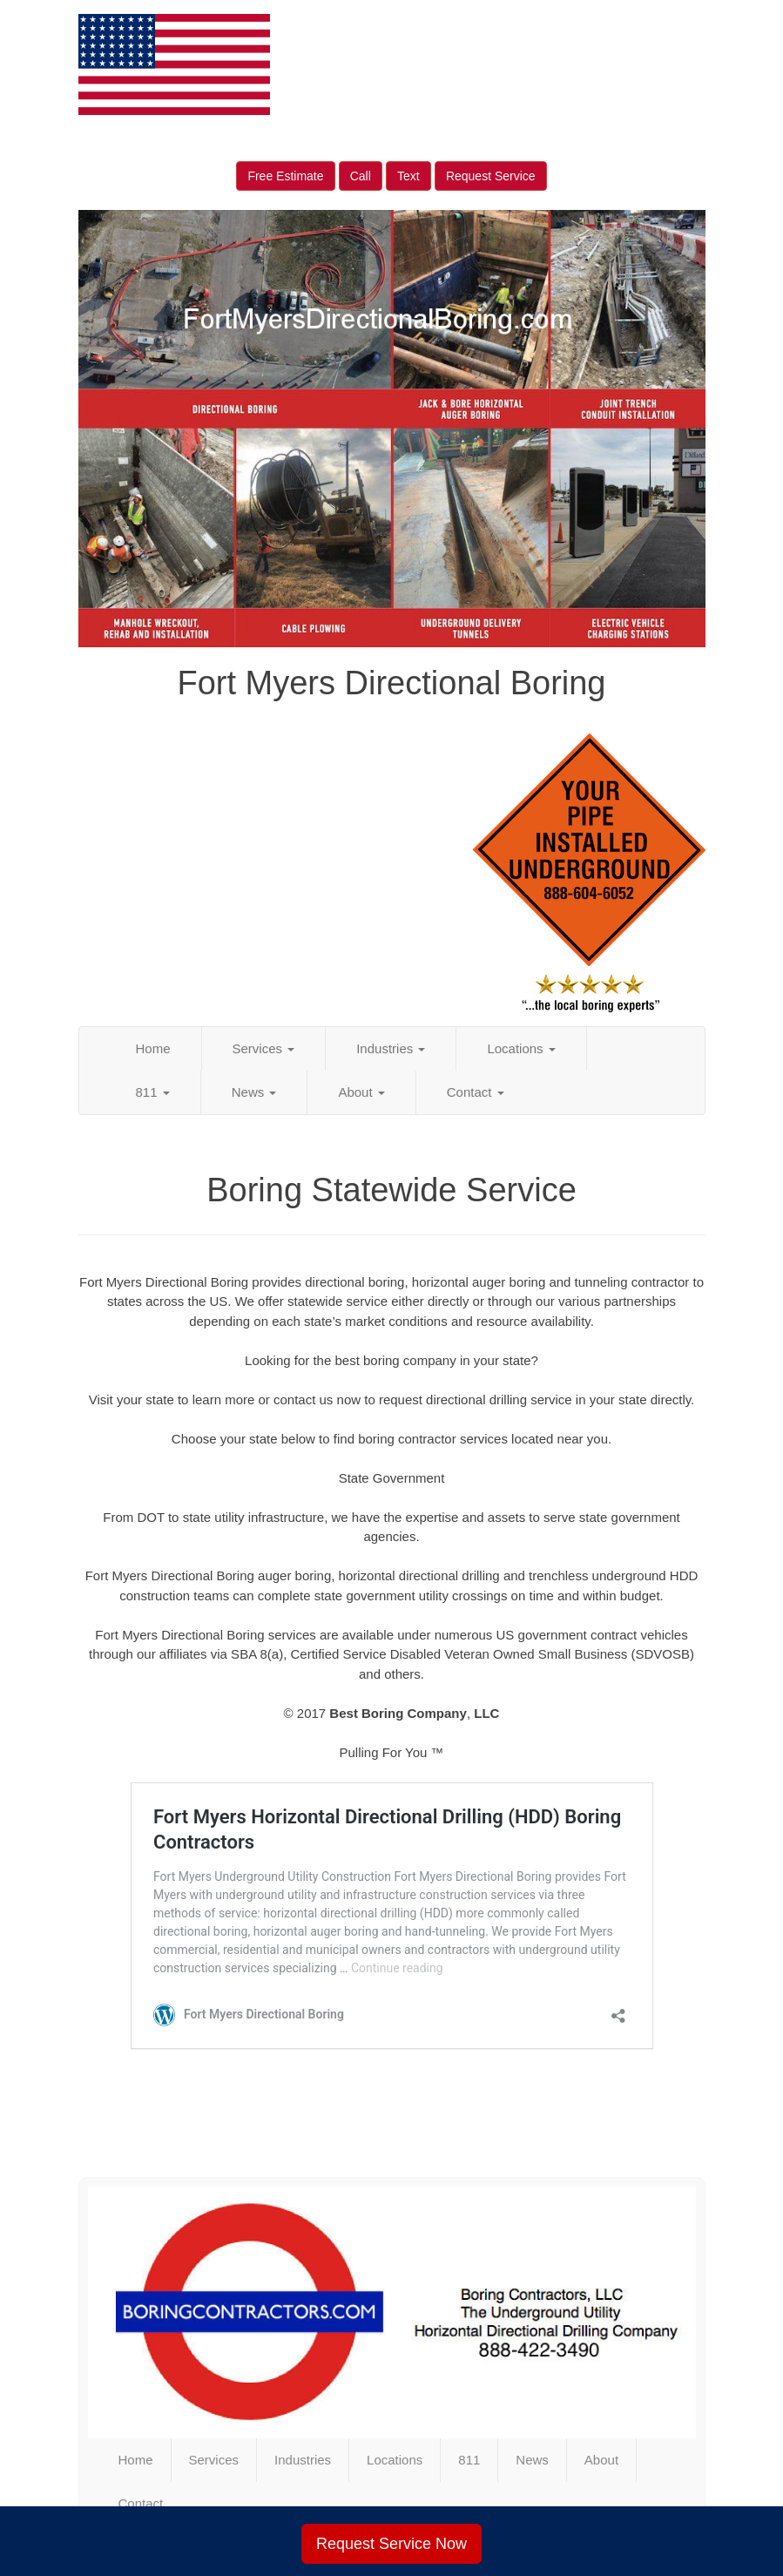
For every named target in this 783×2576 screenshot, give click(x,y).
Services (264, 1048)
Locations (521, 1048)
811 (153, 1092)
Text (408, 176)
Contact (475, 1092)
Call (360, 176)
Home (153, 1048)
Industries (390, 1048)
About (361, 1092)
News (254, 1092)
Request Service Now (391, 2543)
